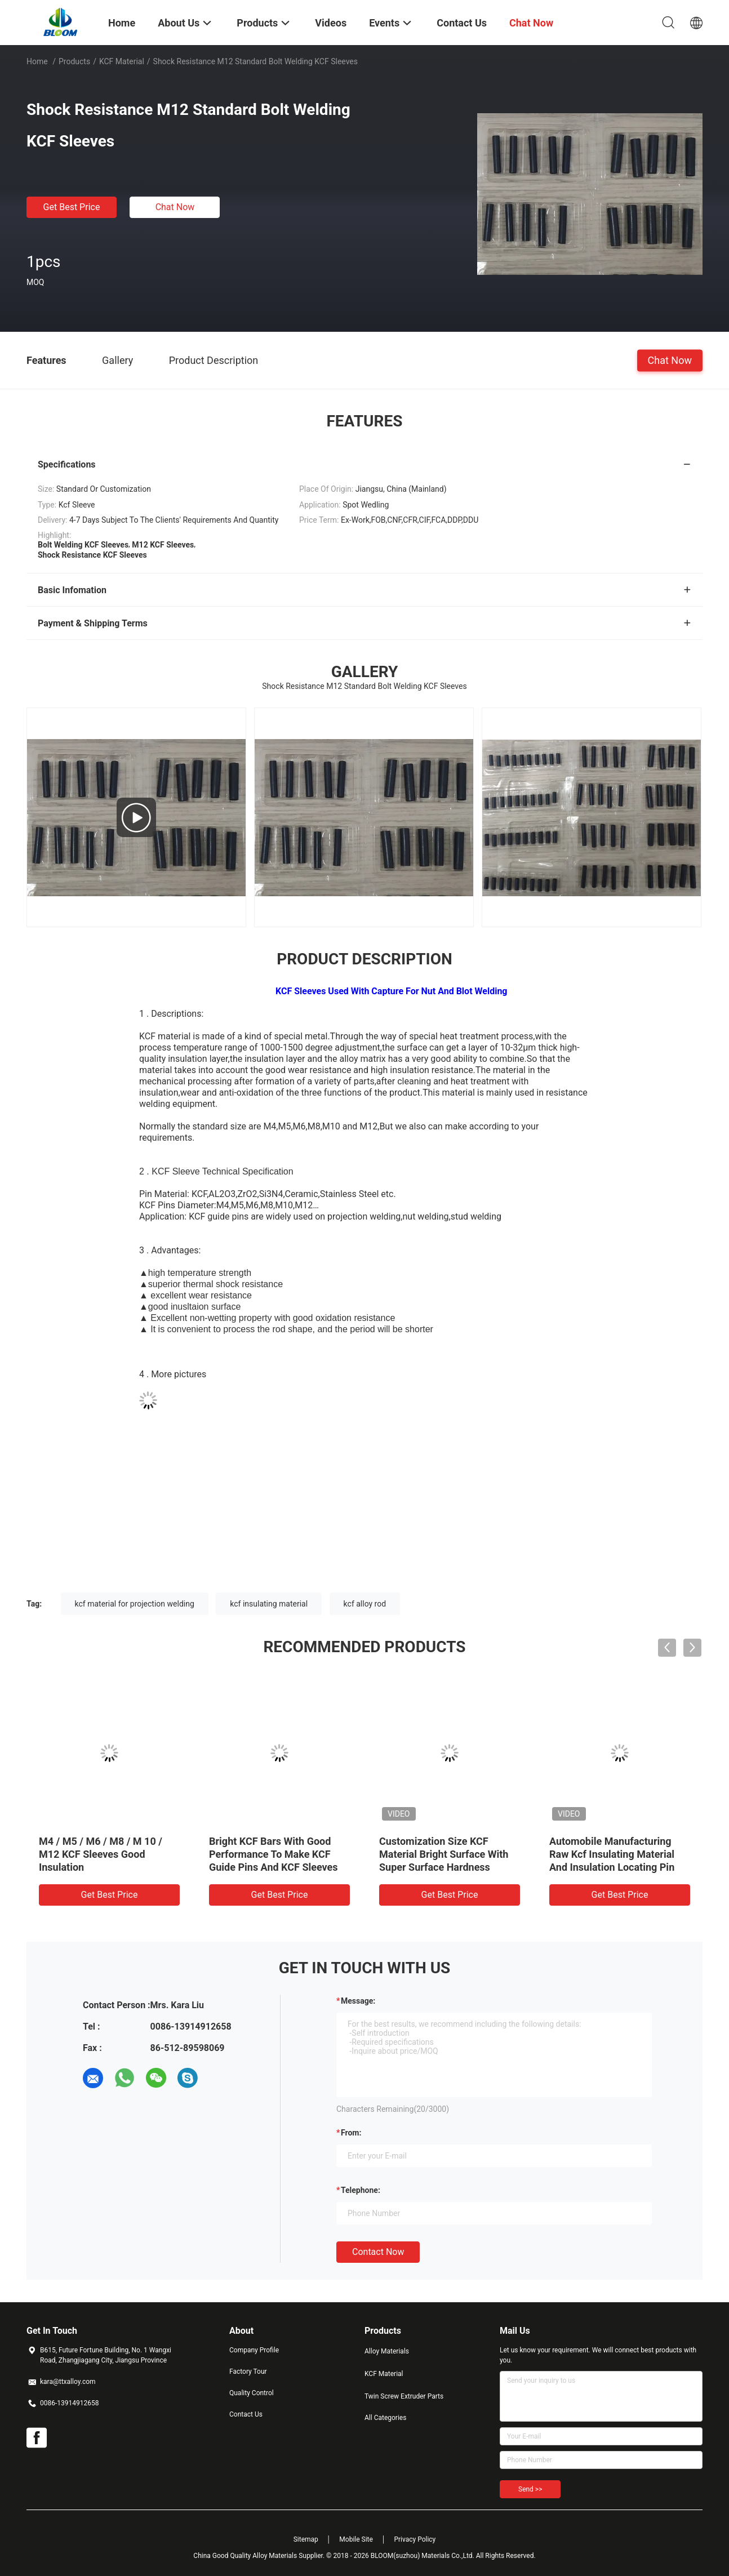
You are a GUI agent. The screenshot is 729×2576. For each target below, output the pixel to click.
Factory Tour (248, 2371)
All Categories (385, 2418)
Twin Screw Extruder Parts (403, 2396)
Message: (358, 2000)
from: (351, 2132)
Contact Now (378, 2251)
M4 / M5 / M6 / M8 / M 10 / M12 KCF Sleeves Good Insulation (100, 1854)
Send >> (530, 2489)
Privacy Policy (414, 2539)
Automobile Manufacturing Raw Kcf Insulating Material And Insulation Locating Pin (611, 1854)
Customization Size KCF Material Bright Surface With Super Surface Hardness (443, 1854)
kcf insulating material (269, 1603)
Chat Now (175, 207)
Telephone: (360, 2190)
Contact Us (246, 2414)
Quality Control (251, 2393)
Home (37, 61)
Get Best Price (71, 207)
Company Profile (254, 2350)
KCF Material (121, 61)
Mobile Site (356, 2539)
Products (74, 61)
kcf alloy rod (365, 1603)
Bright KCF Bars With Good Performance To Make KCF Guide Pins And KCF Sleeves (273, 1854)
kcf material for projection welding (134, 1603)
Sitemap (306, 2539)
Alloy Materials (386, 2351)
